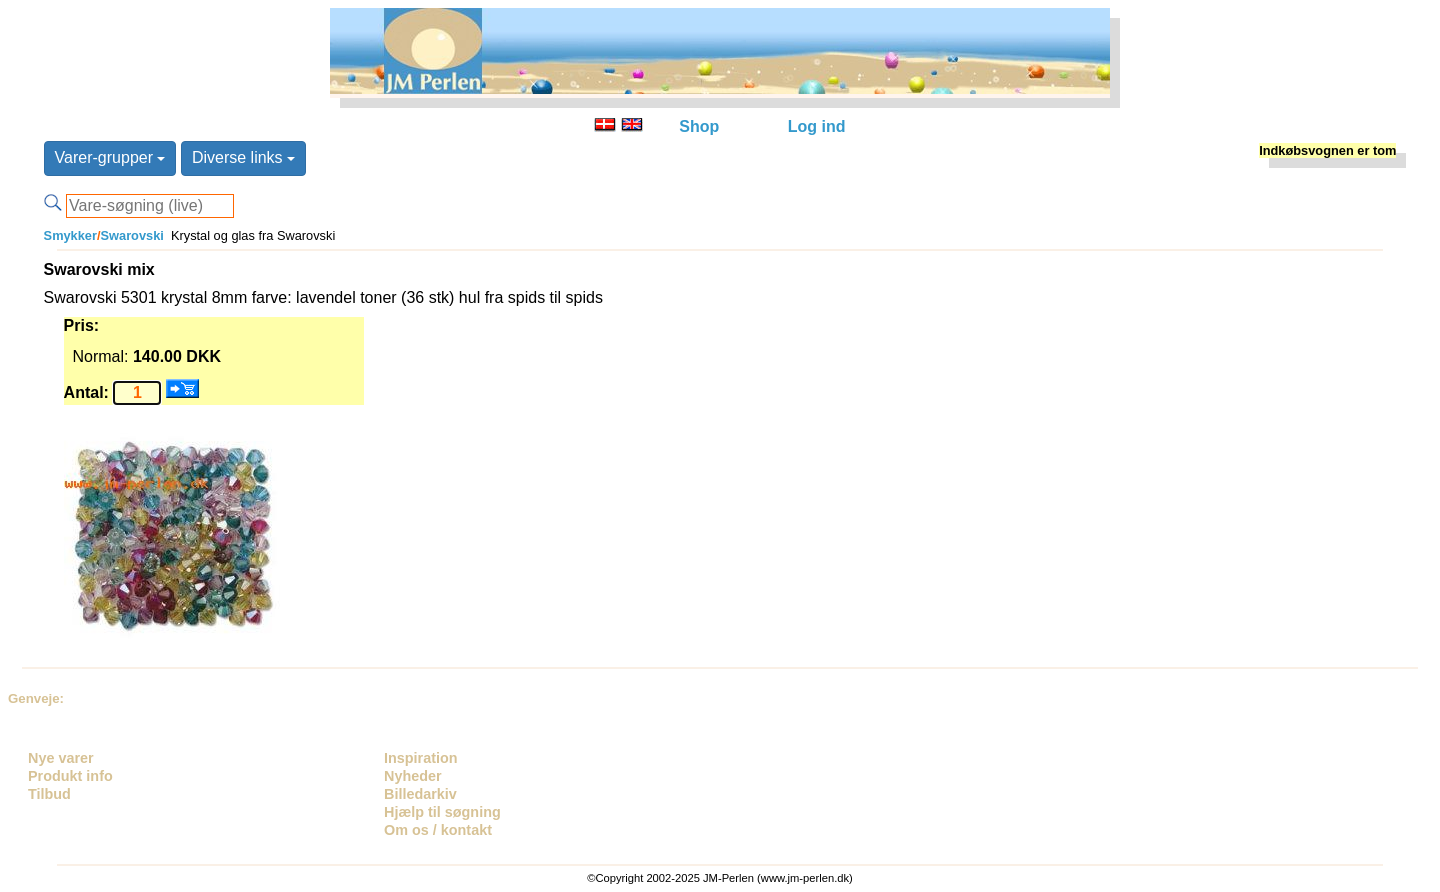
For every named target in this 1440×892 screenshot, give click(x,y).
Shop (699, 126)
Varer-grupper (110, 157)
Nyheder (413, 776)
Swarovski (132, 235)
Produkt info (70, 776)
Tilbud (49, 794)
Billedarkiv (420, 794)
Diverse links (243, 157)
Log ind (817, 126)
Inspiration (421, 758)
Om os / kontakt (438, 830)
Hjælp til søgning (442, 812)
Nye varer (61, 758)
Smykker (70, 235)
